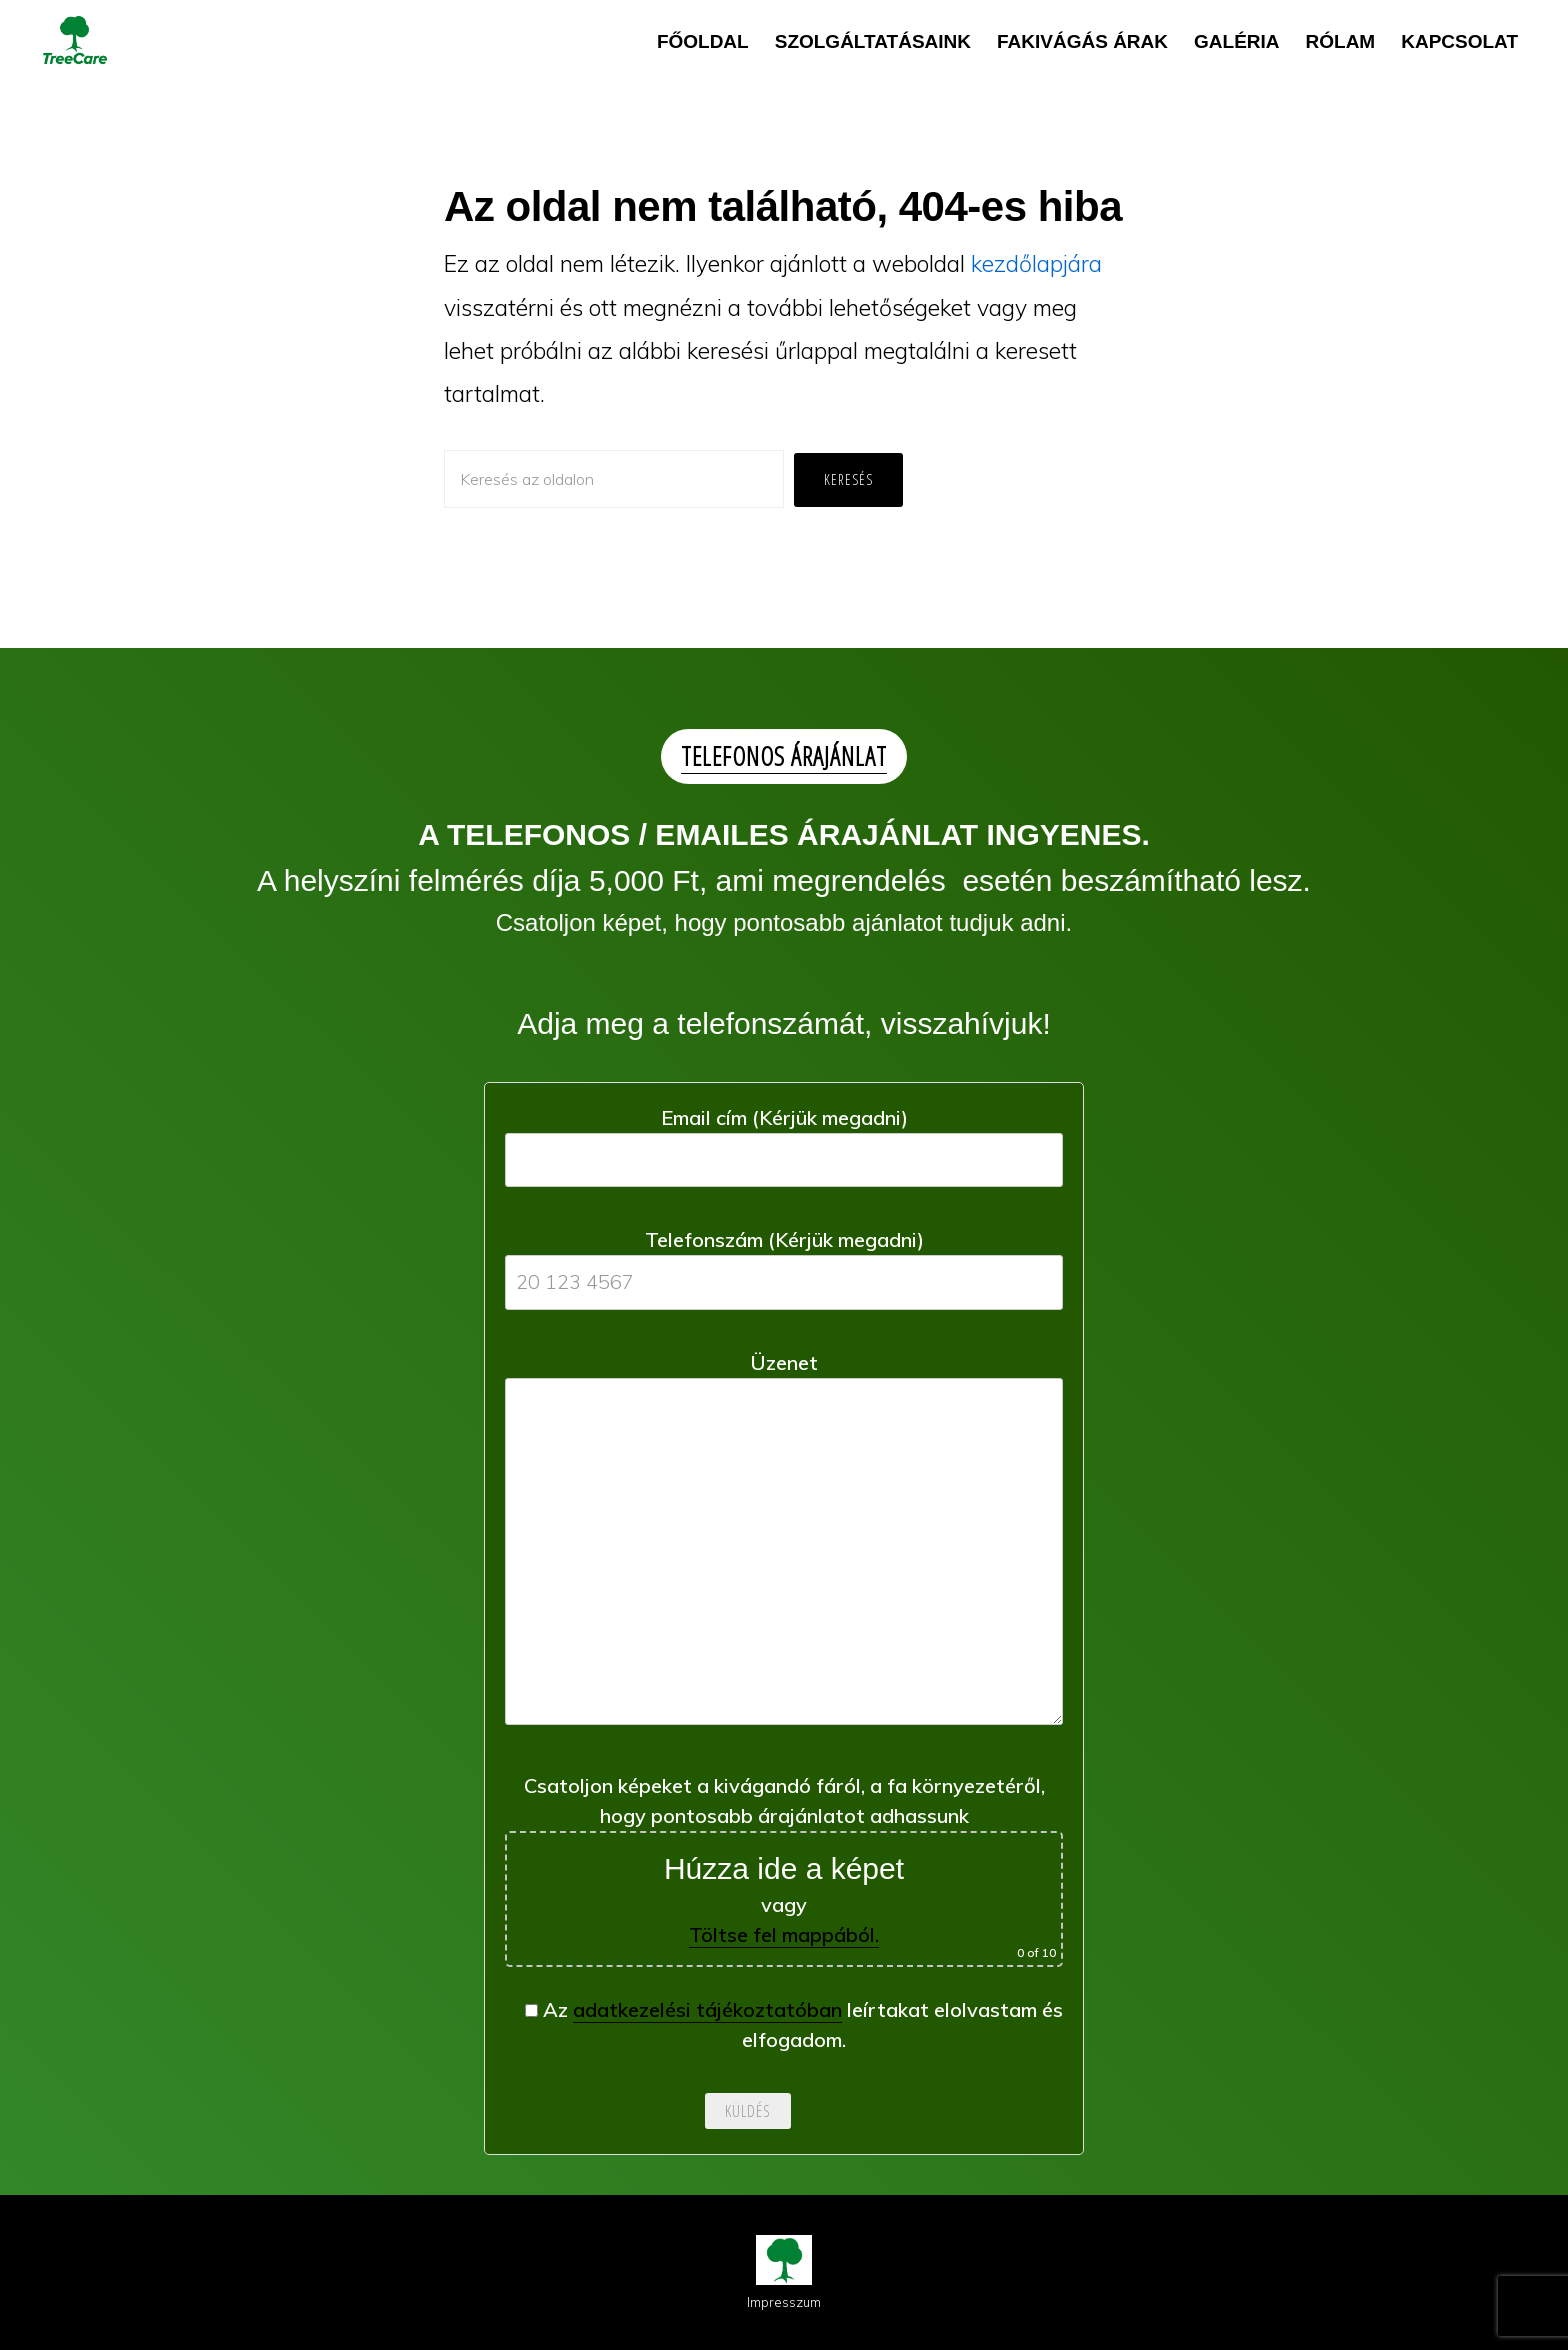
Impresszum (784, 2302)
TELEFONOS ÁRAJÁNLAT (784, 756)
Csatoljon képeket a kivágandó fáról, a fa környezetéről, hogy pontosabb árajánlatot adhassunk (784, 1870)
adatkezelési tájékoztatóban (707, 2009)
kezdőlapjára (1036, 263)
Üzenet (784, 1545)
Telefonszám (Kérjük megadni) (784, 1260)
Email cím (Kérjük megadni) (784, 1138)
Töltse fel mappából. (784, 1934)
